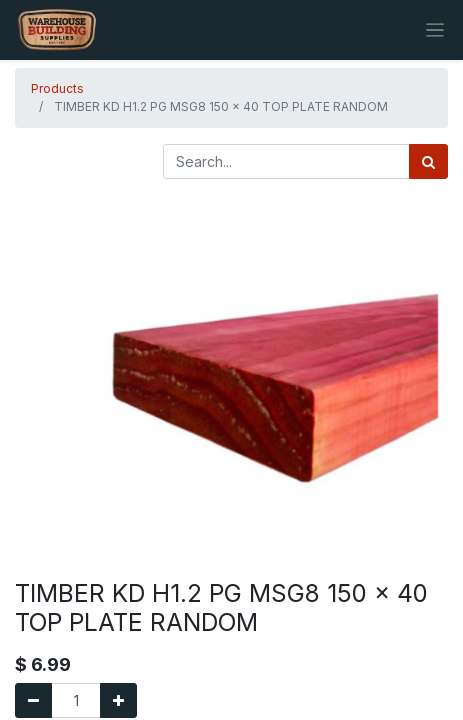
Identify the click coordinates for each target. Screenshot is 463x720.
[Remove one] (33, 700)
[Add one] (118, 700)
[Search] (428, 161)
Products (57, 88)
